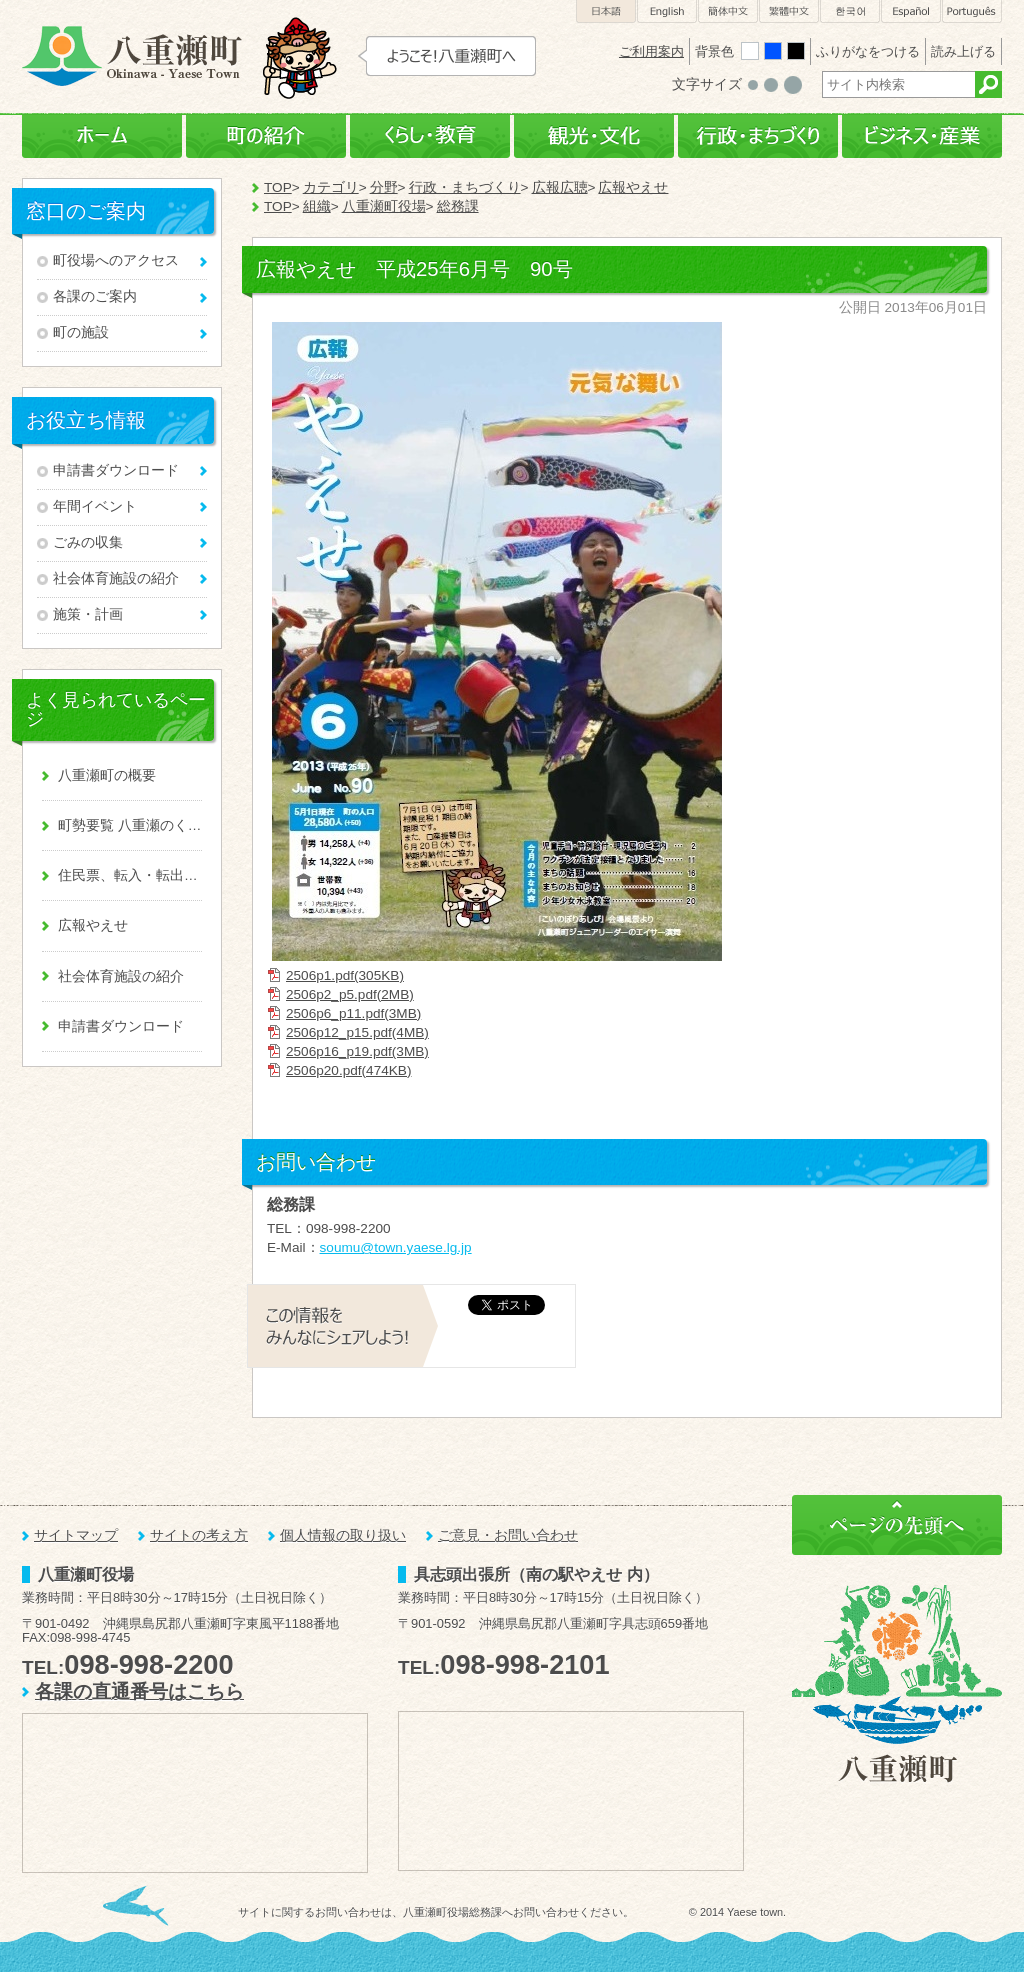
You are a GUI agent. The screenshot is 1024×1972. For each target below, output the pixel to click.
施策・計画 (88, 614)
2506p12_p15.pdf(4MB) (357, 1032)
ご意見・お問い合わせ (508, 1535)
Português (972, 11)
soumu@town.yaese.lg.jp (396, 1247)
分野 (384, 187)
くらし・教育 (430, 136)
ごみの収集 (88, 542)
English (667, 11)
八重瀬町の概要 (107, 775)
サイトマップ (76, 1535)
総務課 (458, 206)
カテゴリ (331, 187)
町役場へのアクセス (116, 260)
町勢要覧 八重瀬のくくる (130, 825)
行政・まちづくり (758, 136)
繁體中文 (789, 11)
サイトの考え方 (199, 1535)
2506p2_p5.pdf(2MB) (350, 994)
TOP (278, 187)
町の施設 (81, 332)
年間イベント (95, 506)
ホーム (102, 136)
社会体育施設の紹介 (116, 578)
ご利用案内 (651, 51)
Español (911, 11)
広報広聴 (560, 187)
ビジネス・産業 (922, 136)
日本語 (606, 11)
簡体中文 (728, 11)
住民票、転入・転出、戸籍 (130, 875)
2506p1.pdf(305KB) (345, 975)
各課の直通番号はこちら (139, 1691)
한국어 (850, 11)
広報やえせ (633, 187)
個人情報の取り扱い (343, 1535)
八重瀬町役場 (384, 206)
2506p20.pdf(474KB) (348, 1070)
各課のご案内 (95, 296)
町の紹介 (266, 136)
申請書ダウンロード (116, 470)
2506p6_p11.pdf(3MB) (353, 1013)
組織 (317, 206)
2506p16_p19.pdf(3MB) (357, 1051)
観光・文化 (594, 136)
